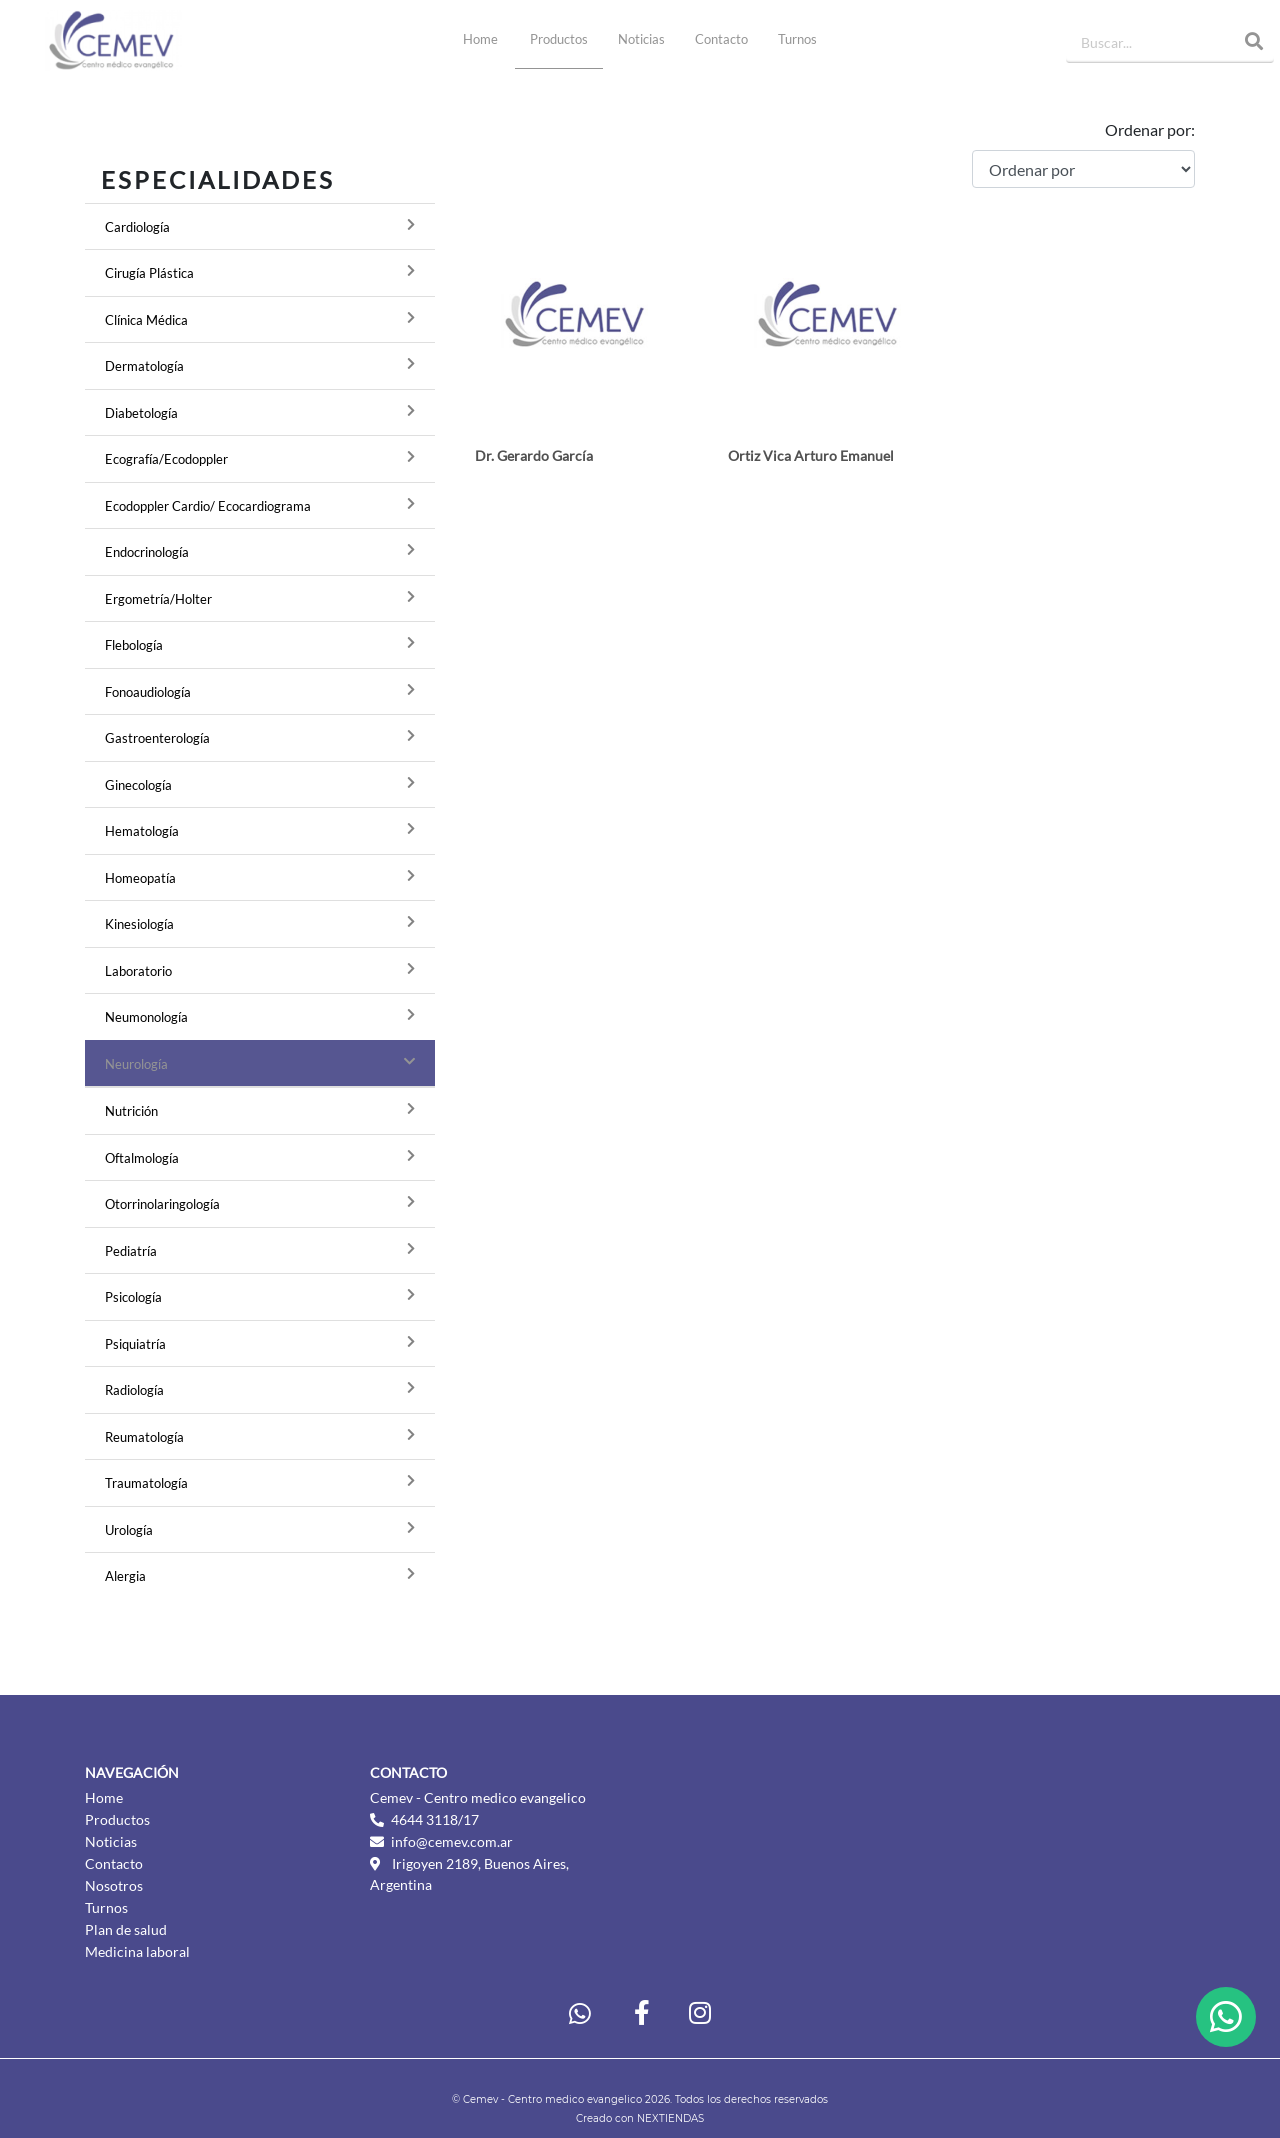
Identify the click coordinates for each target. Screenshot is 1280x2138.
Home (488, 38)
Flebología (134, 645)
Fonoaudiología (148, 692)
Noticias (641, 39)
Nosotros (114, 1885)
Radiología (134, 1390)
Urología (129, 1530)
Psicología (133, 1297)
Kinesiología (139, 924)
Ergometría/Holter (158, 599)
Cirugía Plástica (149, 273)
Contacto (721, 39)
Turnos (797, 39)
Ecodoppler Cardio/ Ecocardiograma (208, 506)
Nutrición (131, 1111)
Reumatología (144, 1437)
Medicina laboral (137, 1951)
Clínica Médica (146, 320)
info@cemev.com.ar (452, 1841)
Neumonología (146, 1017)
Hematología (142, 831)
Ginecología (138, 785)
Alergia (125, 1576)
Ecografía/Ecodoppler (166, 459)
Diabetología (141, 413)
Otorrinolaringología (162, 1204)
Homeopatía (140, 878)
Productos (559, 39)
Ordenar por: (1150, 129)
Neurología (136, 1064)
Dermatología (144, 366)
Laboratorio (138, 971)
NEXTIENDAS (670, 2118)
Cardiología (137, 227)
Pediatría (131, 1251)
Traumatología (146, 1483)
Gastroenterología (157, 738)
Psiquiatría (135, 1344)
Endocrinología (147, 552)
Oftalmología (142, 1158)
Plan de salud (126, 1929)
